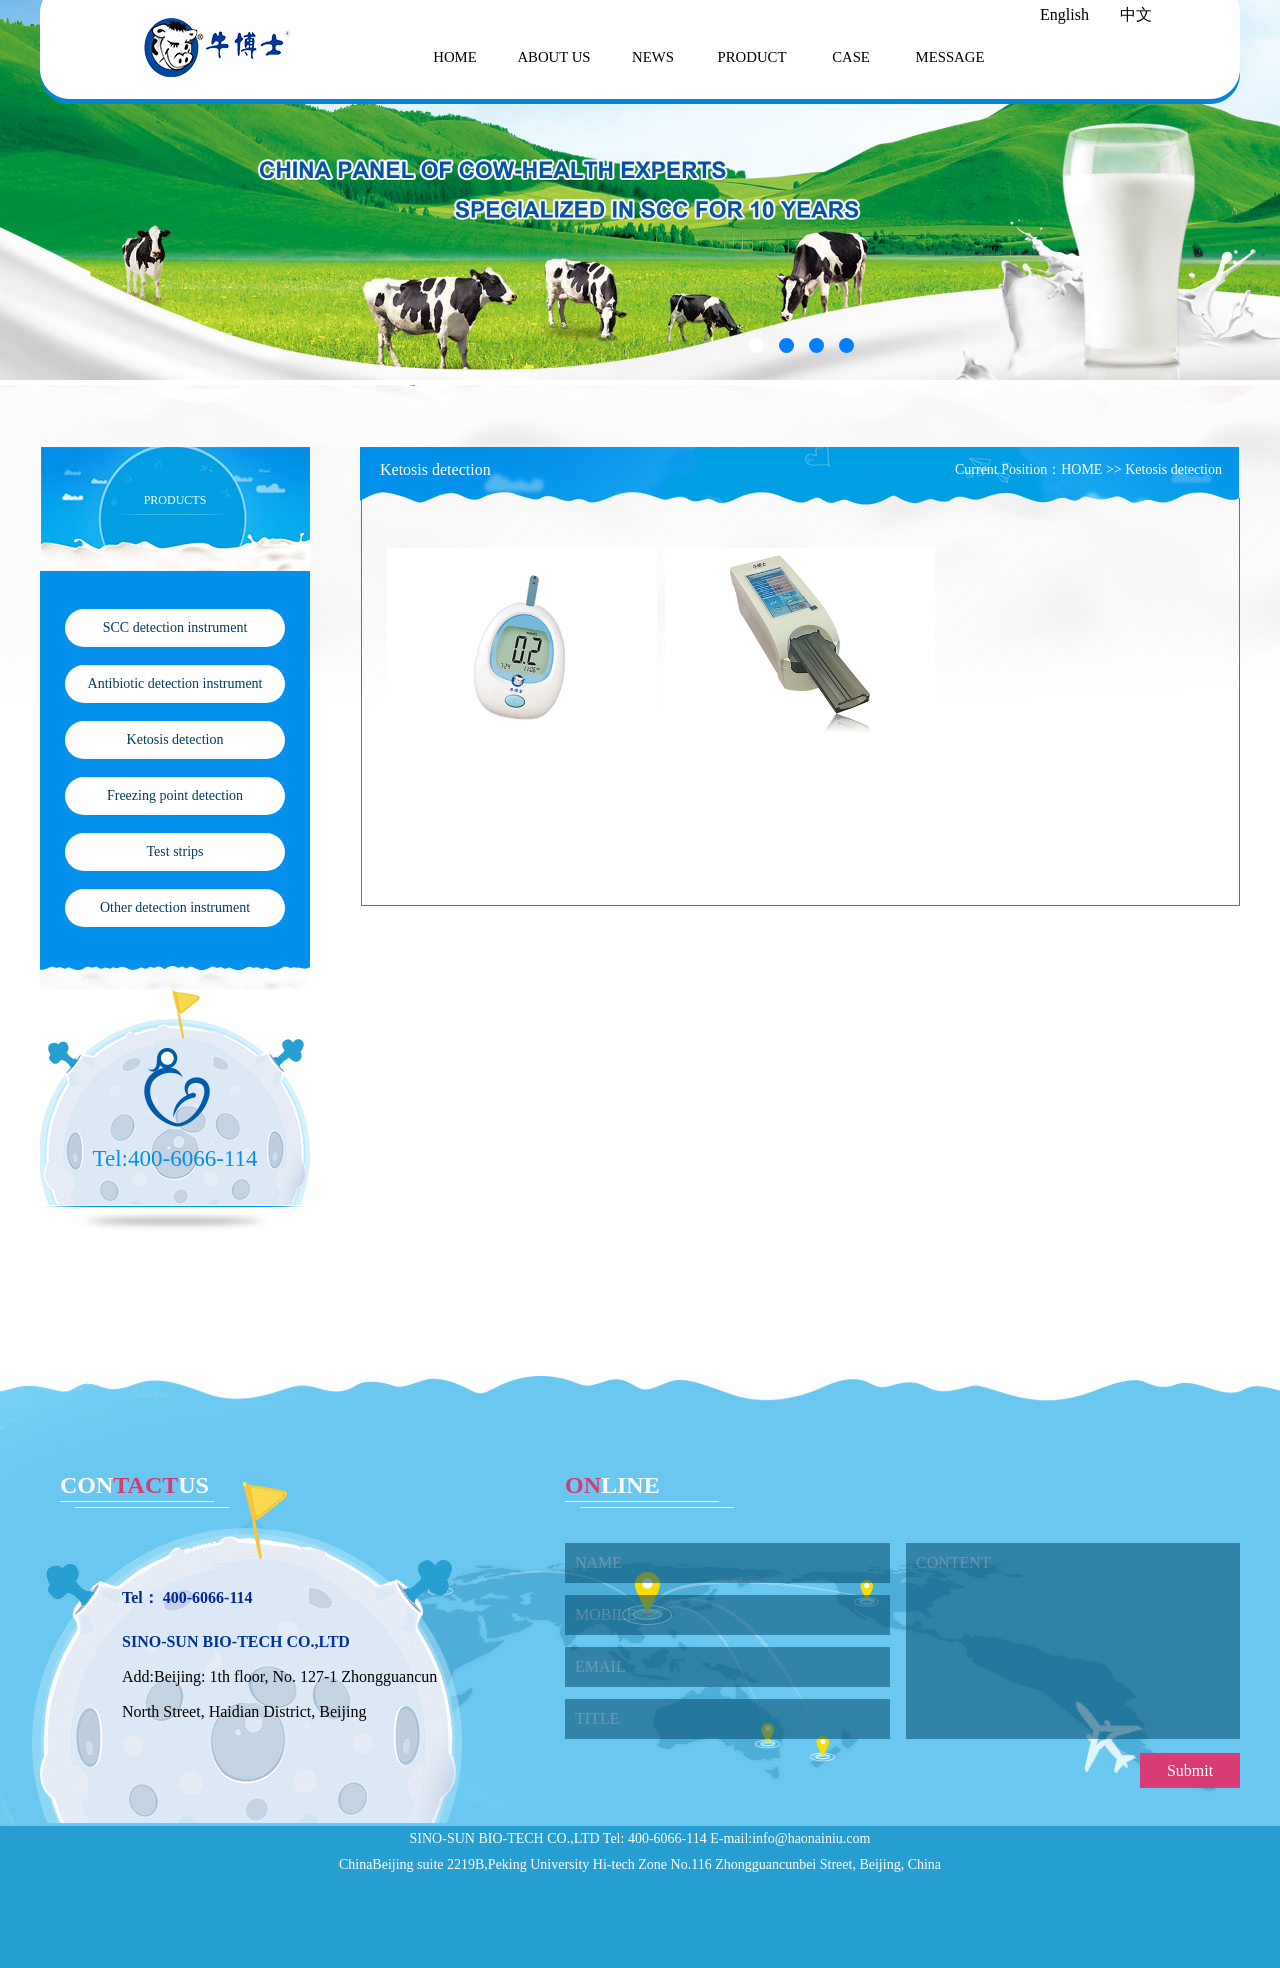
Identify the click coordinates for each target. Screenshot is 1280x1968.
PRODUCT (752, 57)
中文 (1136, 14)
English (1064, 14)
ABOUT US (553, 57)
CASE (851, 57)
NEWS (653, 57)
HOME (454, 57)
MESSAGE (950, 57)
